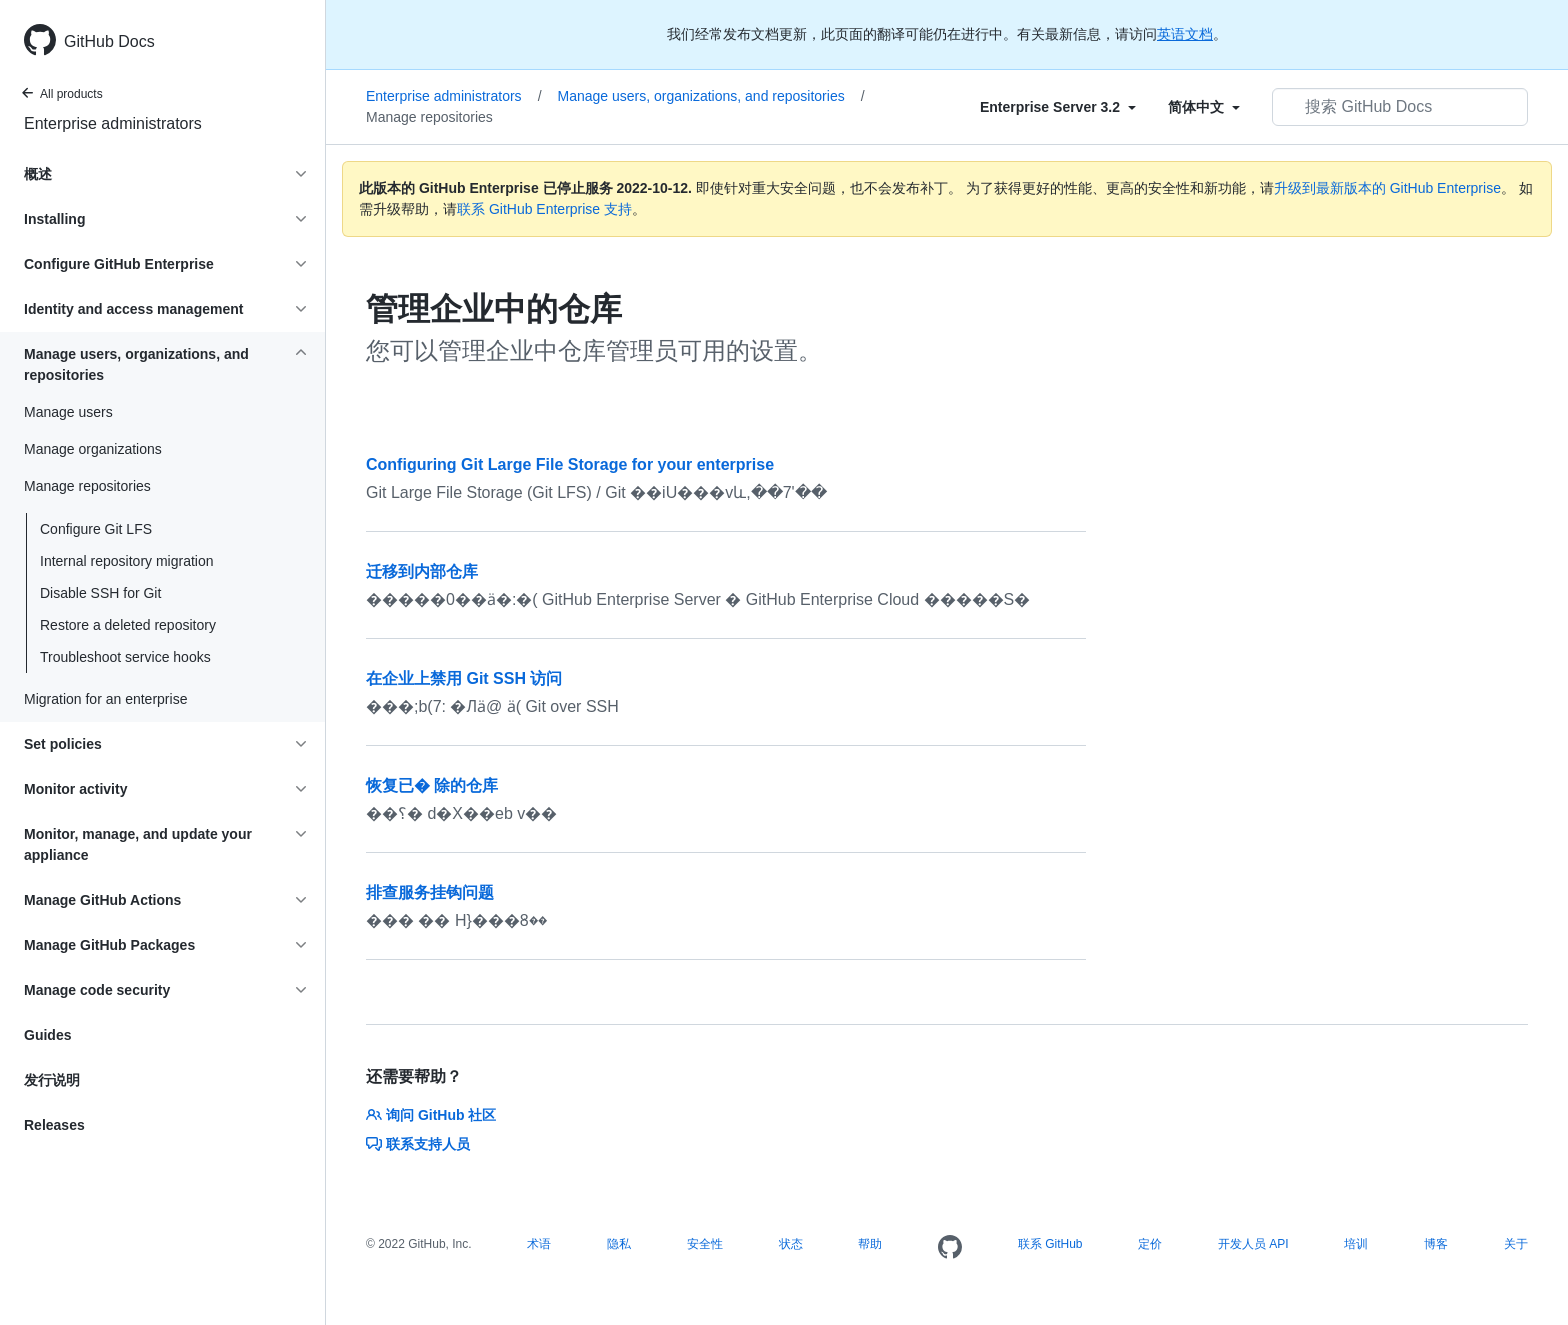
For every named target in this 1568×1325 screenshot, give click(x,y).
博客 (1436, 1244)
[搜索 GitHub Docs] (1400, 107)
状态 (791, 1244)
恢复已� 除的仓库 (432, 785)
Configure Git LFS (96, 529)
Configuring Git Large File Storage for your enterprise (570, 464)
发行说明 (52, 1080)
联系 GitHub (1050, 1244)
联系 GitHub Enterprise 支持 (544, 209)
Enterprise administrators (113, 123)
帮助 (870, 1244)
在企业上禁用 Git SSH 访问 (464, 678)
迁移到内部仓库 (422, 571)
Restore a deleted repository (128, 625)
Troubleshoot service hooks (125, 657)
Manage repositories (429, 117)
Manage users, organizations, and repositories (711, 96)
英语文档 (1185, 34)
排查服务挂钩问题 (430, 892)
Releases (54, 1125)
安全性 (705, 1244)
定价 (1150, 1244)
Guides (47, 1035)
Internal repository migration (127, 561)
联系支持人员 (418, 1144)
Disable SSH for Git (100, 593)
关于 (1516, 1244)
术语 (539, 1244)
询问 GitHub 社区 (431, 1115)
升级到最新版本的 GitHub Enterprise (1387, 188)
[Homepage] (950, 1248)
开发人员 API (1253, 1244)
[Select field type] (1058, 107)
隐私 (619, 1244)
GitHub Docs (109, 41)
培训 (1356, 1244)
